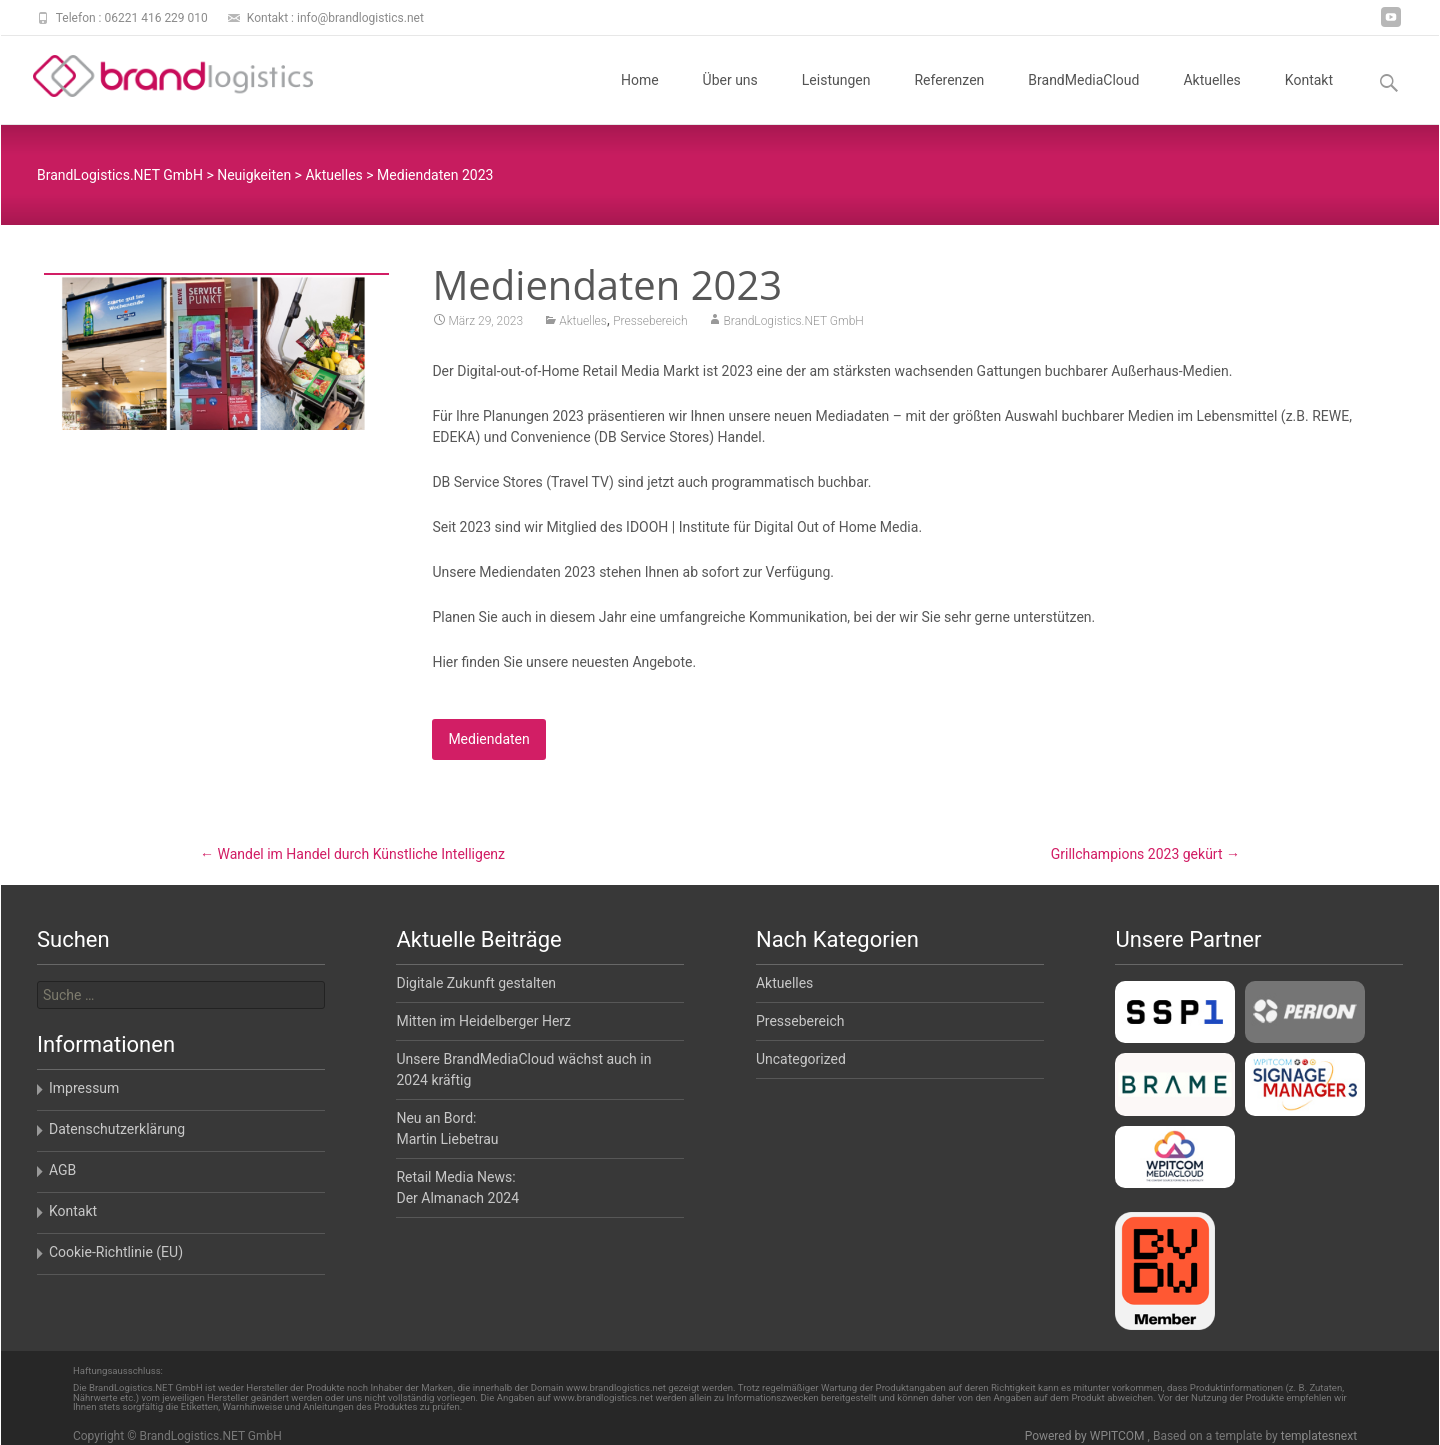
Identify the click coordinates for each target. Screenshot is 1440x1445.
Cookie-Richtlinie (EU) (116, 1252)
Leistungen (836, 98)
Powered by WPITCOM (1086, 1436)
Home (640, 98)
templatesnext (1319, 1436)
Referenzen (949, 98)
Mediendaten (488, 741)
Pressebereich (650, 323)
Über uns (730, 98)
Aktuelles (1211, 98)
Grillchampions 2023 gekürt (1145, 854)
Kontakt (1309, 98)
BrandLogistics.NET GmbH (793, 323)
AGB (62, 1170)
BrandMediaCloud (1083, 98)
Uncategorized (801, 1059)
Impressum (84, 1088)
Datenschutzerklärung (117, 1129)
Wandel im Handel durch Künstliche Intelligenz (352, 854)
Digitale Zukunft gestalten (476, 983)
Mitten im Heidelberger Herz (483, 1021)
